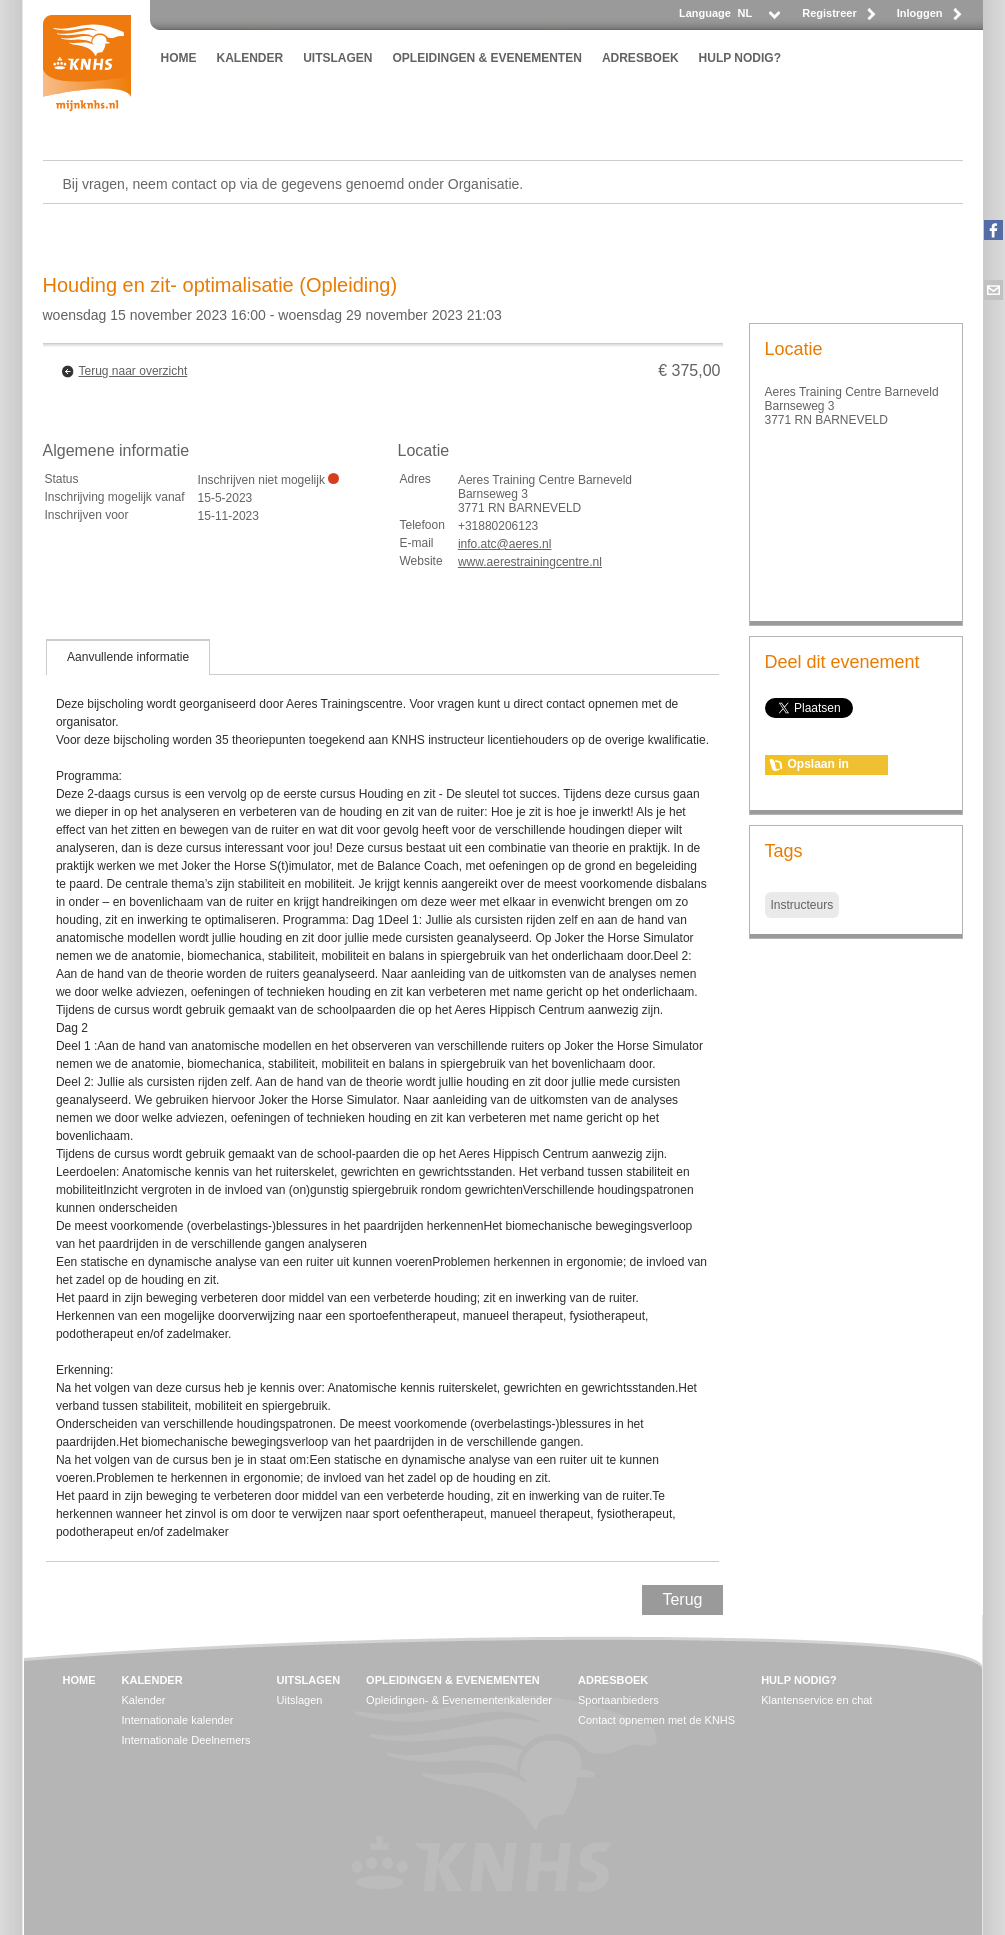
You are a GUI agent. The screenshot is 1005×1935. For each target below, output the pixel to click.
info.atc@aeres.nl (505, 544)
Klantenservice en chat (816, 1700)
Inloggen (920, 13)
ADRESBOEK (640, 58)
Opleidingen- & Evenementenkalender (459, 1700)
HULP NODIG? (740, 58)
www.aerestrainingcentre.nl (530, 562)
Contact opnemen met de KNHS (656, 1720)
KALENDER (250, 58)
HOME (179, 58)
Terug (682, 1599)
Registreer (829, 13)
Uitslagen (300, 1700)
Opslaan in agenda (818, 766)
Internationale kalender (178, 1720)
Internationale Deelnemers (186, 1740)
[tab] (128, 657)
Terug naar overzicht (133, 371)
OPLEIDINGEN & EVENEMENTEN (487, 58)
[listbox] (758, 18)
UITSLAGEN (337, 58)
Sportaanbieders (618, 1700)
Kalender (144, 1700)
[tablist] (383, 1100)
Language (705, 13)
